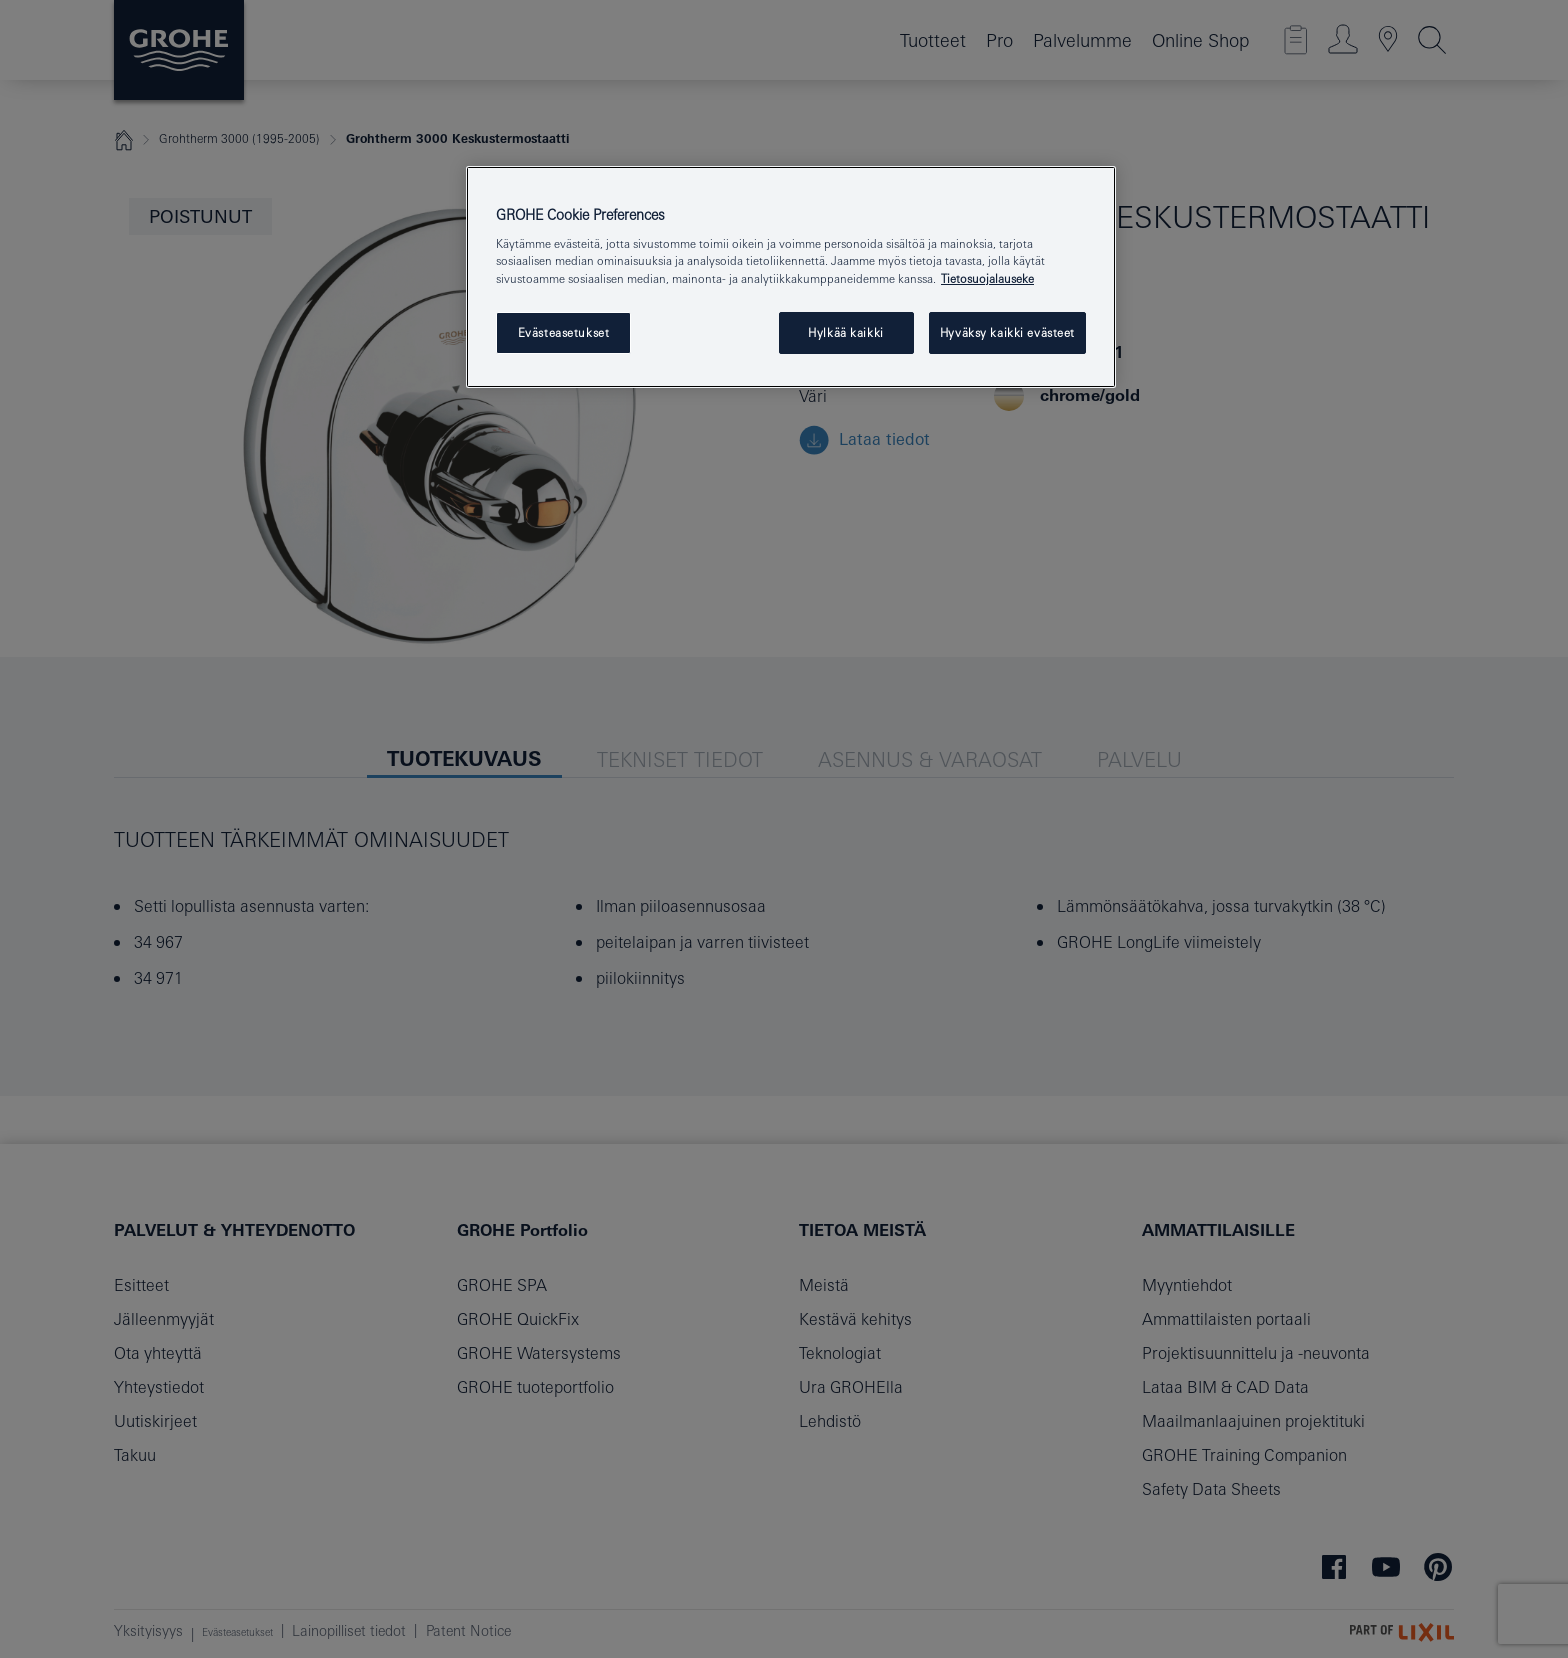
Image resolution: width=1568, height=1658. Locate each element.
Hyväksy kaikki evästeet (1007, 332)
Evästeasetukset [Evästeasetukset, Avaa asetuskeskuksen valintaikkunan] (564, 332)
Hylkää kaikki (845, 332)
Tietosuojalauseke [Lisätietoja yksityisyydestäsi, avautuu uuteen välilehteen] (987, 278)
